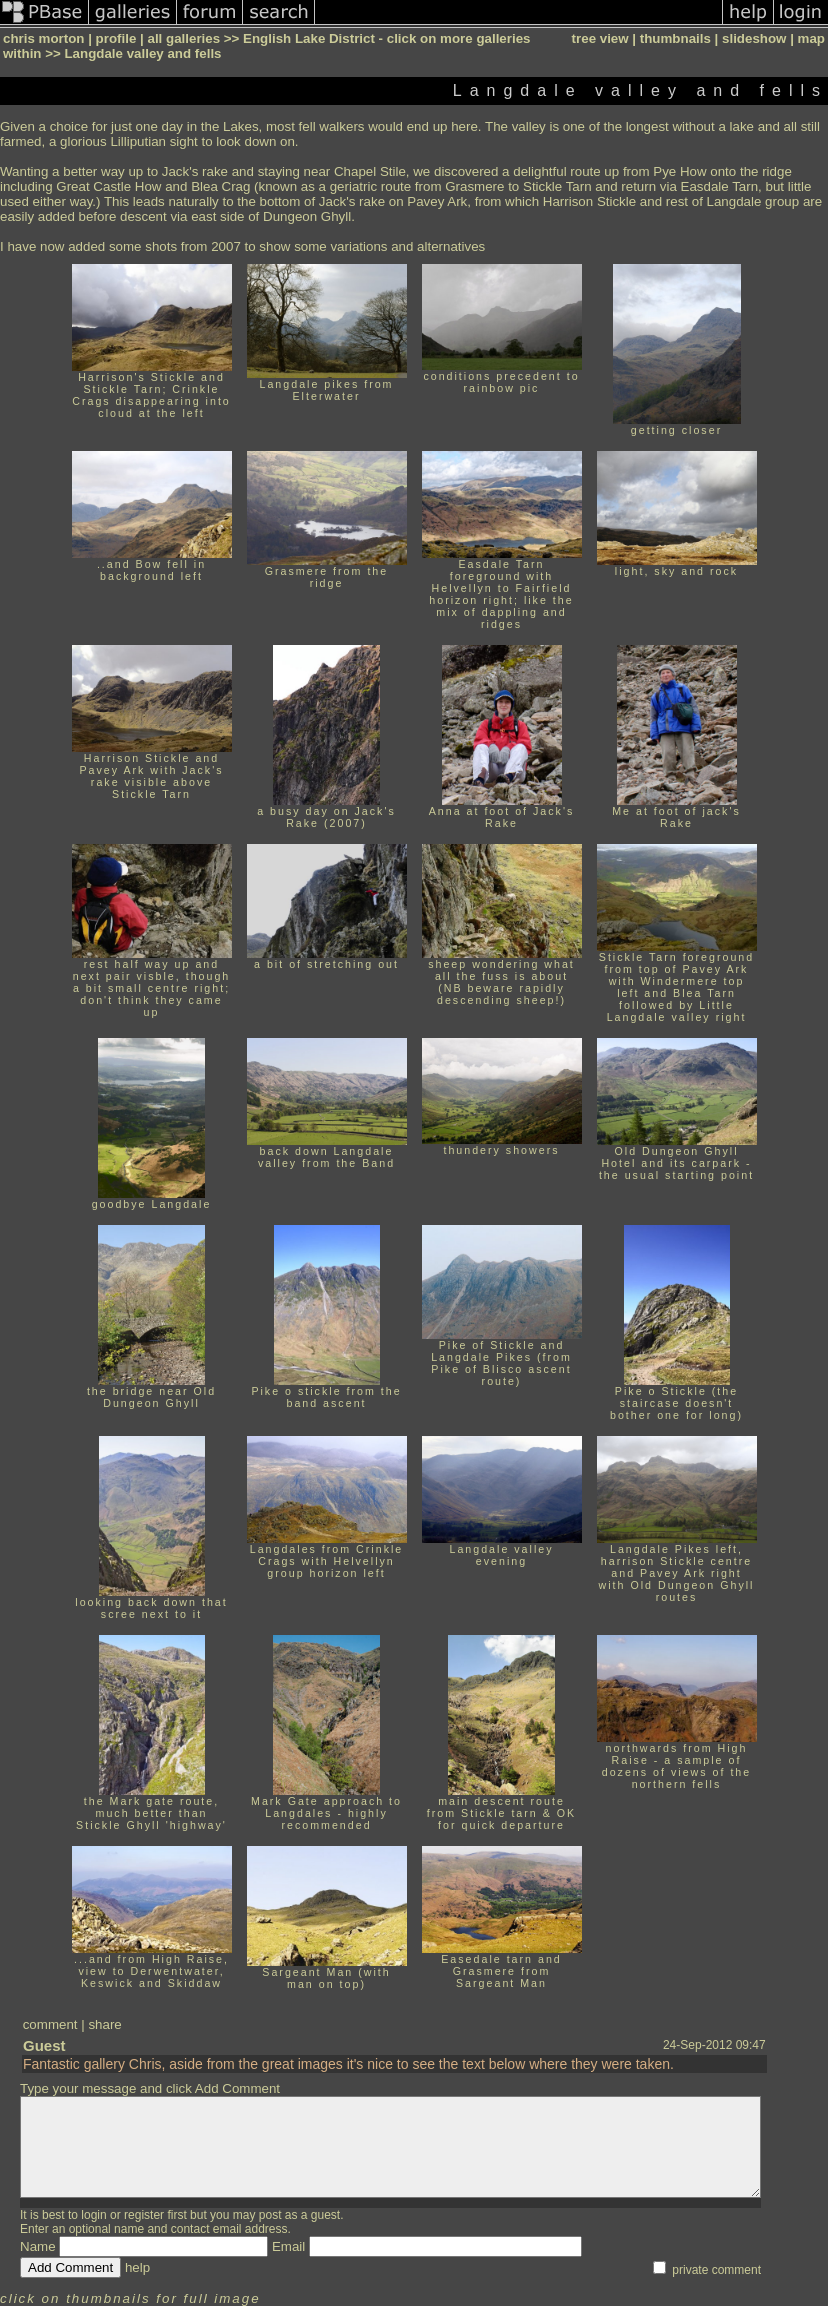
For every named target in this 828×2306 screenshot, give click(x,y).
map (811, 38)
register (144, 2215)
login (93, 2215)
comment (50, 2024)
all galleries (183, 38)
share (104, 2024)
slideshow (754, 38)
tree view (600, 38)
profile (116, 38)
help (137, 2267)
